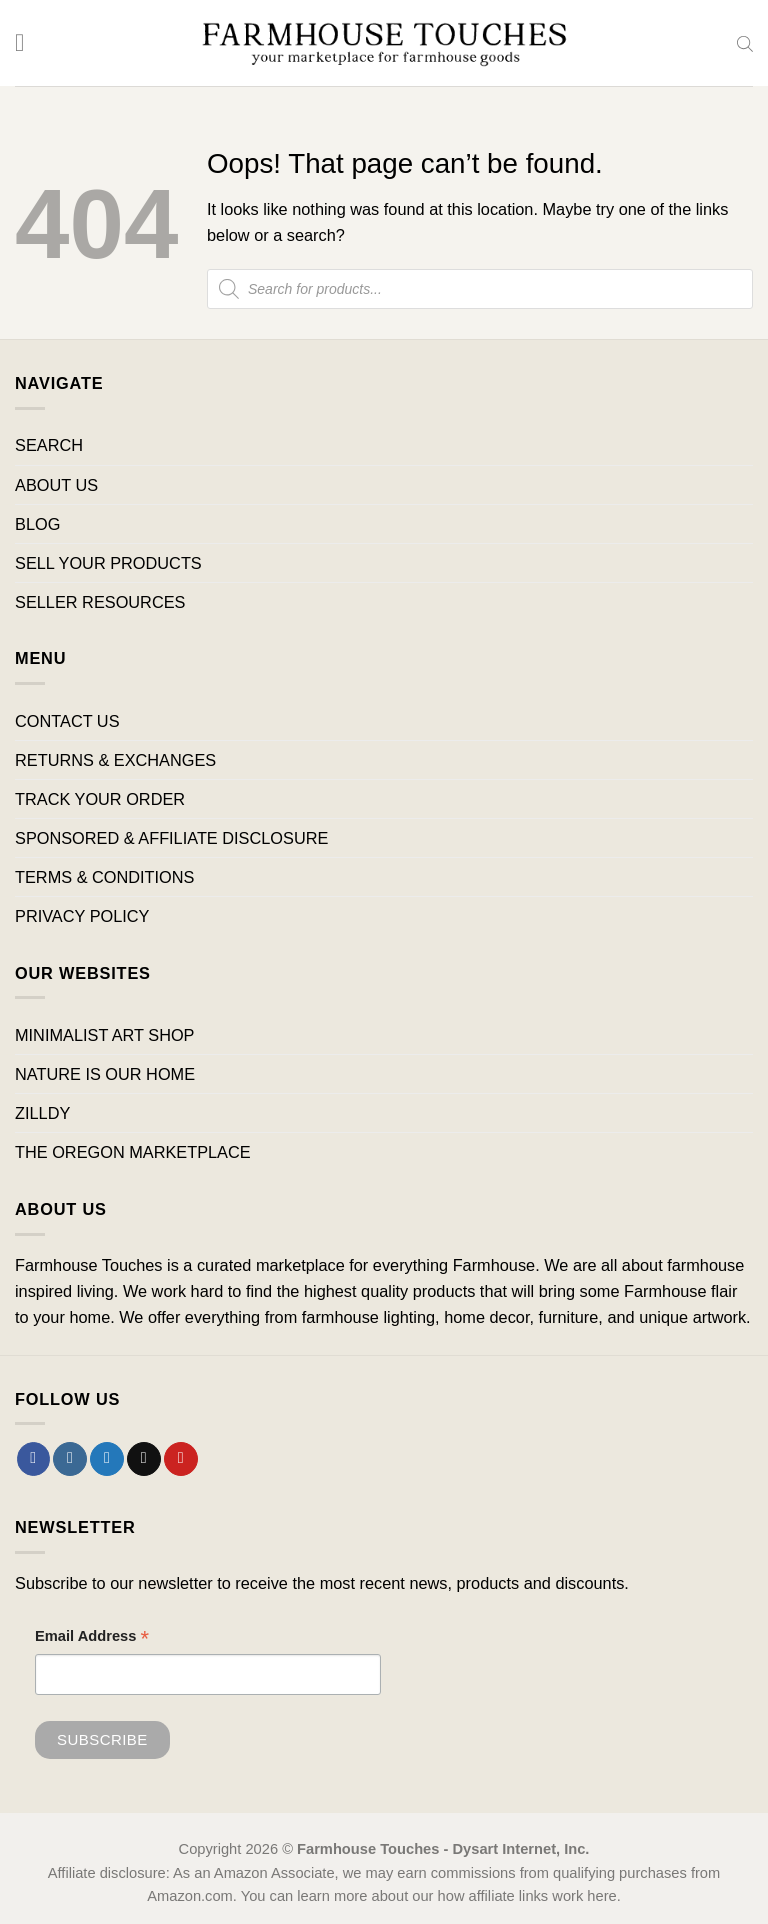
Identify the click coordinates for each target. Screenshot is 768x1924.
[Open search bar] (745, 43)
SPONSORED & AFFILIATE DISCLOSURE (171, 838)
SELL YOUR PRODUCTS (108, 563)
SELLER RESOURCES (100, 602)
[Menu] (27, 43)
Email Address (92, 1638)
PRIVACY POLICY (82, 916)
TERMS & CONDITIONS (104, 877)
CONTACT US (67, 721)
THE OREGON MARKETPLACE (133, 1152)
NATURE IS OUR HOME (105, 1074)
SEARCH (49, 445)
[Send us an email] (144, 1459)
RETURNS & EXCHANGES (115, 760)
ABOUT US (56, 485)
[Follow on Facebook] (34, 1459)
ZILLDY (42, 1113)
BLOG (37, 524)
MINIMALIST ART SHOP (105, 1035)
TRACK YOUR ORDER (100, 799)
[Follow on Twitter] (107, 1459)
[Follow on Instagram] (70, 1459)
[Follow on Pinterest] (181, 1459)
